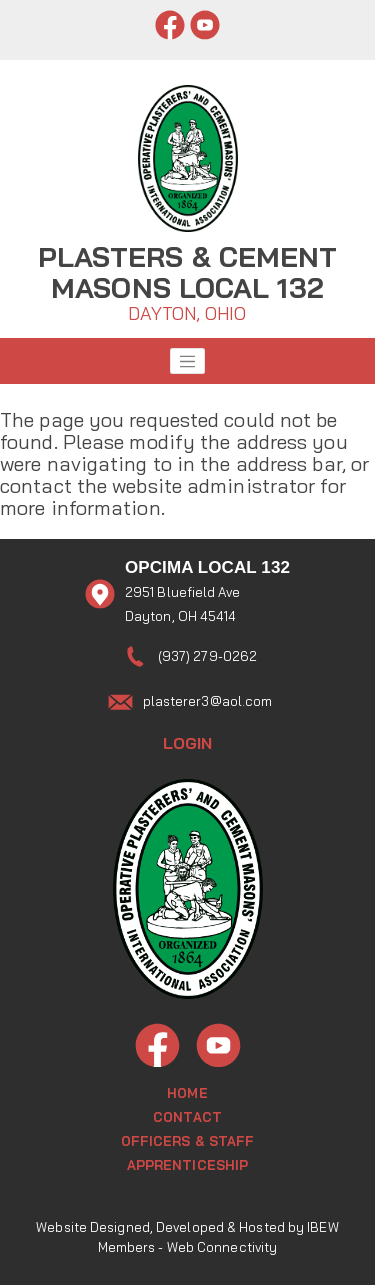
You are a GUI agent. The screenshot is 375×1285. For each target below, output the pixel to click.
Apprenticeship (187, 1165)
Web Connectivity (222, 1247)
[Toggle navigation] (188, 361)
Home (187, 1093)
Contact (187, 1117)
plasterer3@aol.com (208, 701)
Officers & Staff (188, 1141)
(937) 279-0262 (207, 656)
